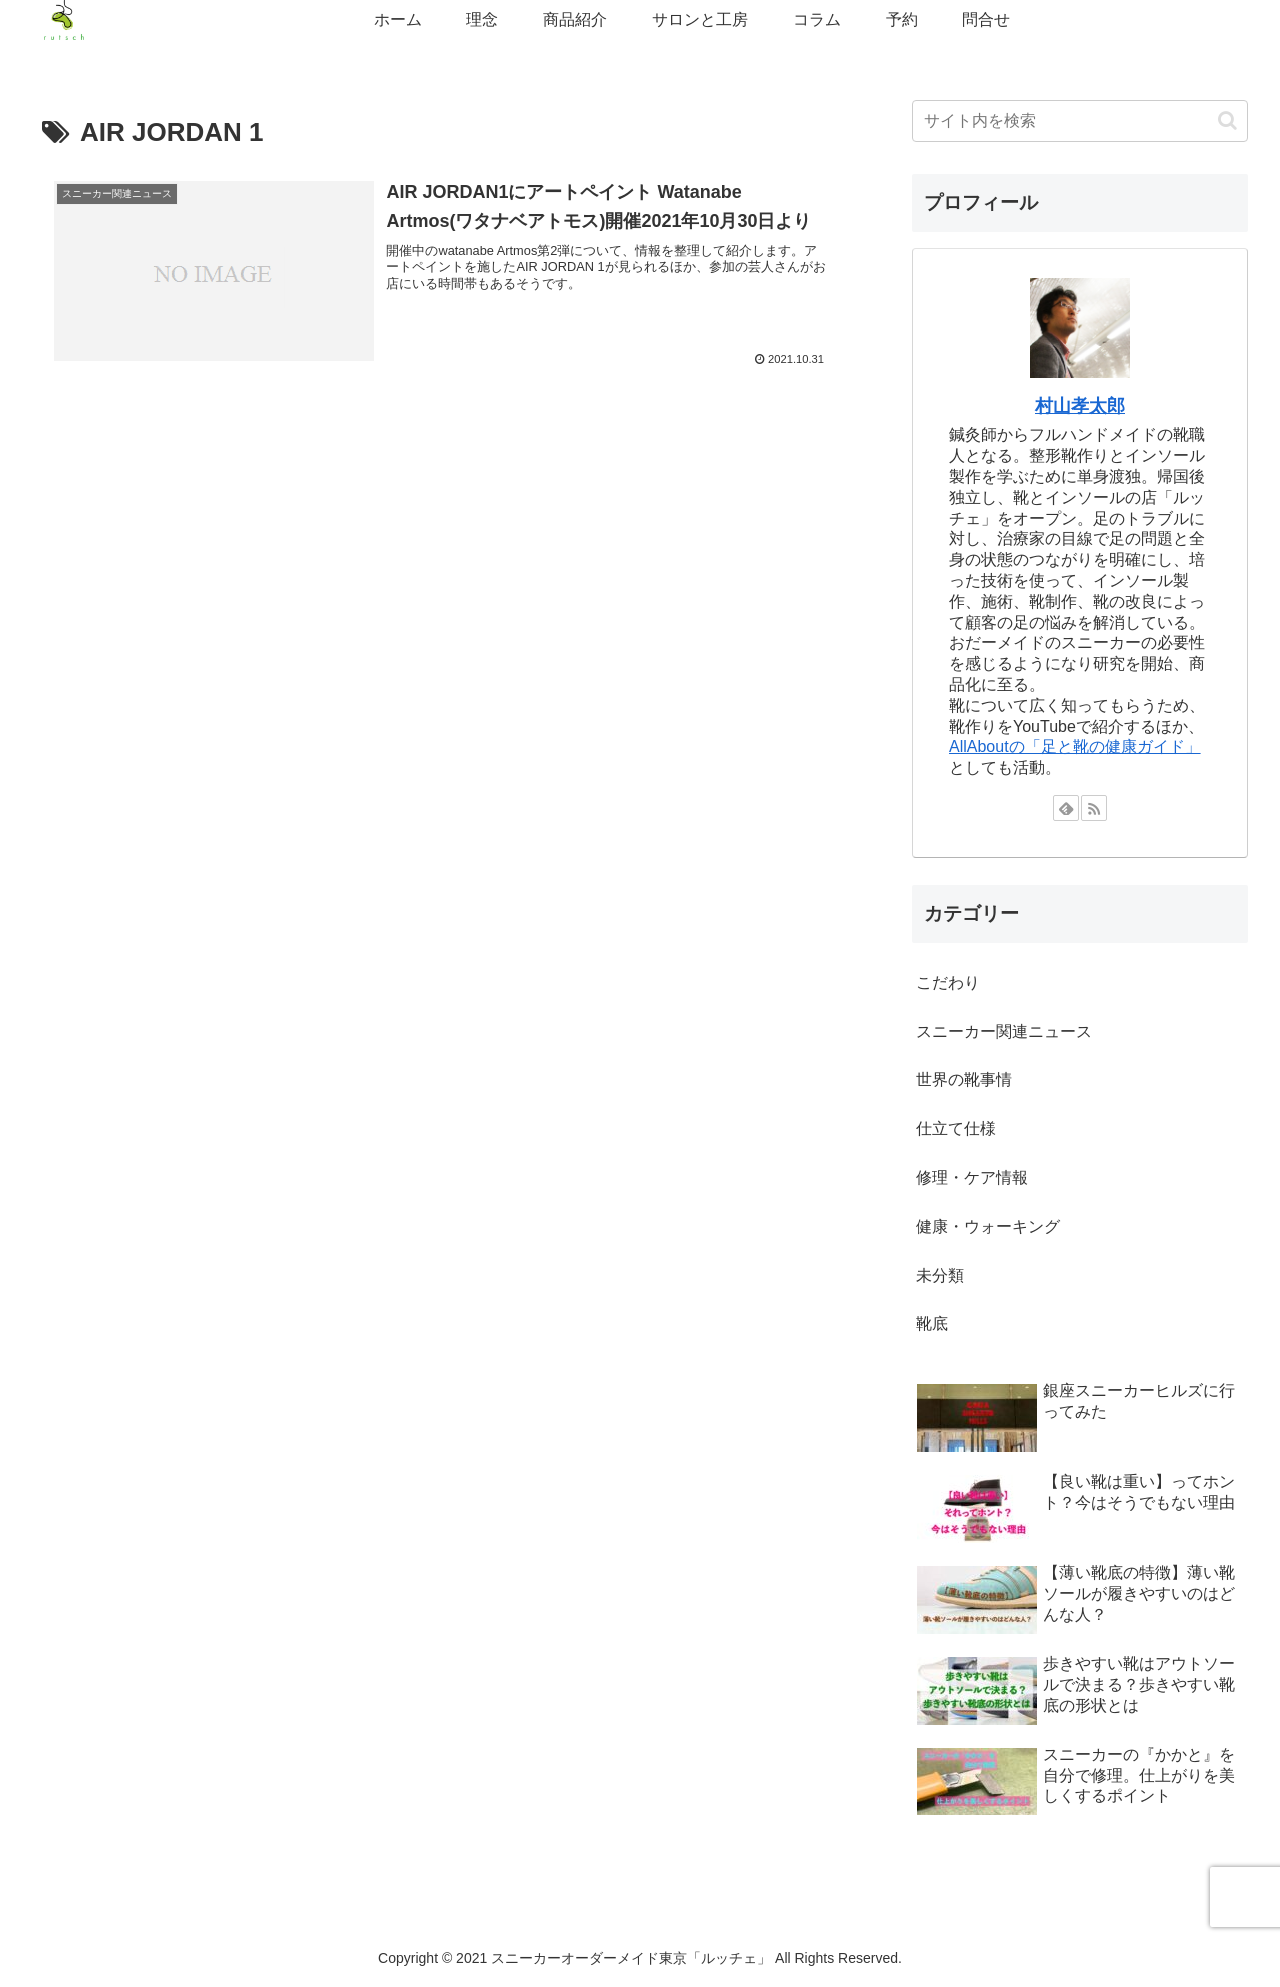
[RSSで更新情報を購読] (1094, 808)
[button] (1227, 120)
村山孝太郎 (1080, 406)
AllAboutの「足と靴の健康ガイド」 (1075, 746)
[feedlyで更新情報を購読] (1066, 808)
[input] (1080, 121)
